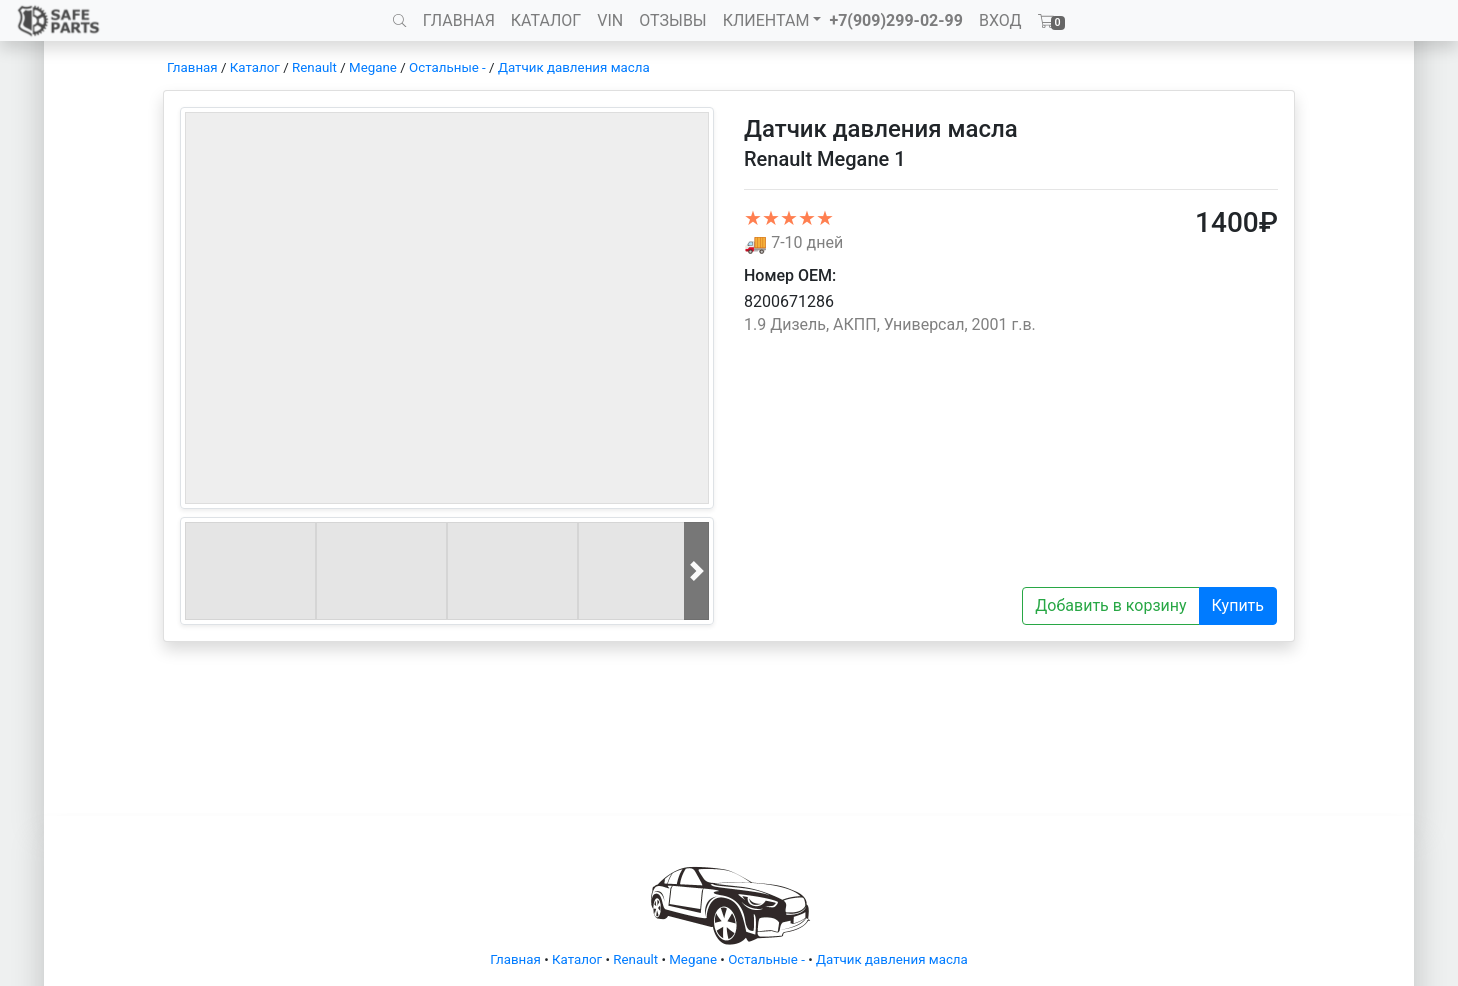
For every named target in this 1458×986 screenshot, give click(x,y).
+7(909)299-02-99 (896, 20)
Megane (373, 67)
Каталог (255, 67)
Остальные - (449, 67)
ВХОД (1000, 20)
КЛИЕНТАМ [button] (766, 20)
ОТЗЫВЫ (672, 20)
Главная (192, 67)
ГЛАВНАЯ (459, 20)
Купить (1238, 605)
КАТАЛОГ (546, 20)
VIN (610, 20)
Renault (314, 67)
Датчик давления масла (574, 67)
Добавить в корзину (1110, 605)
